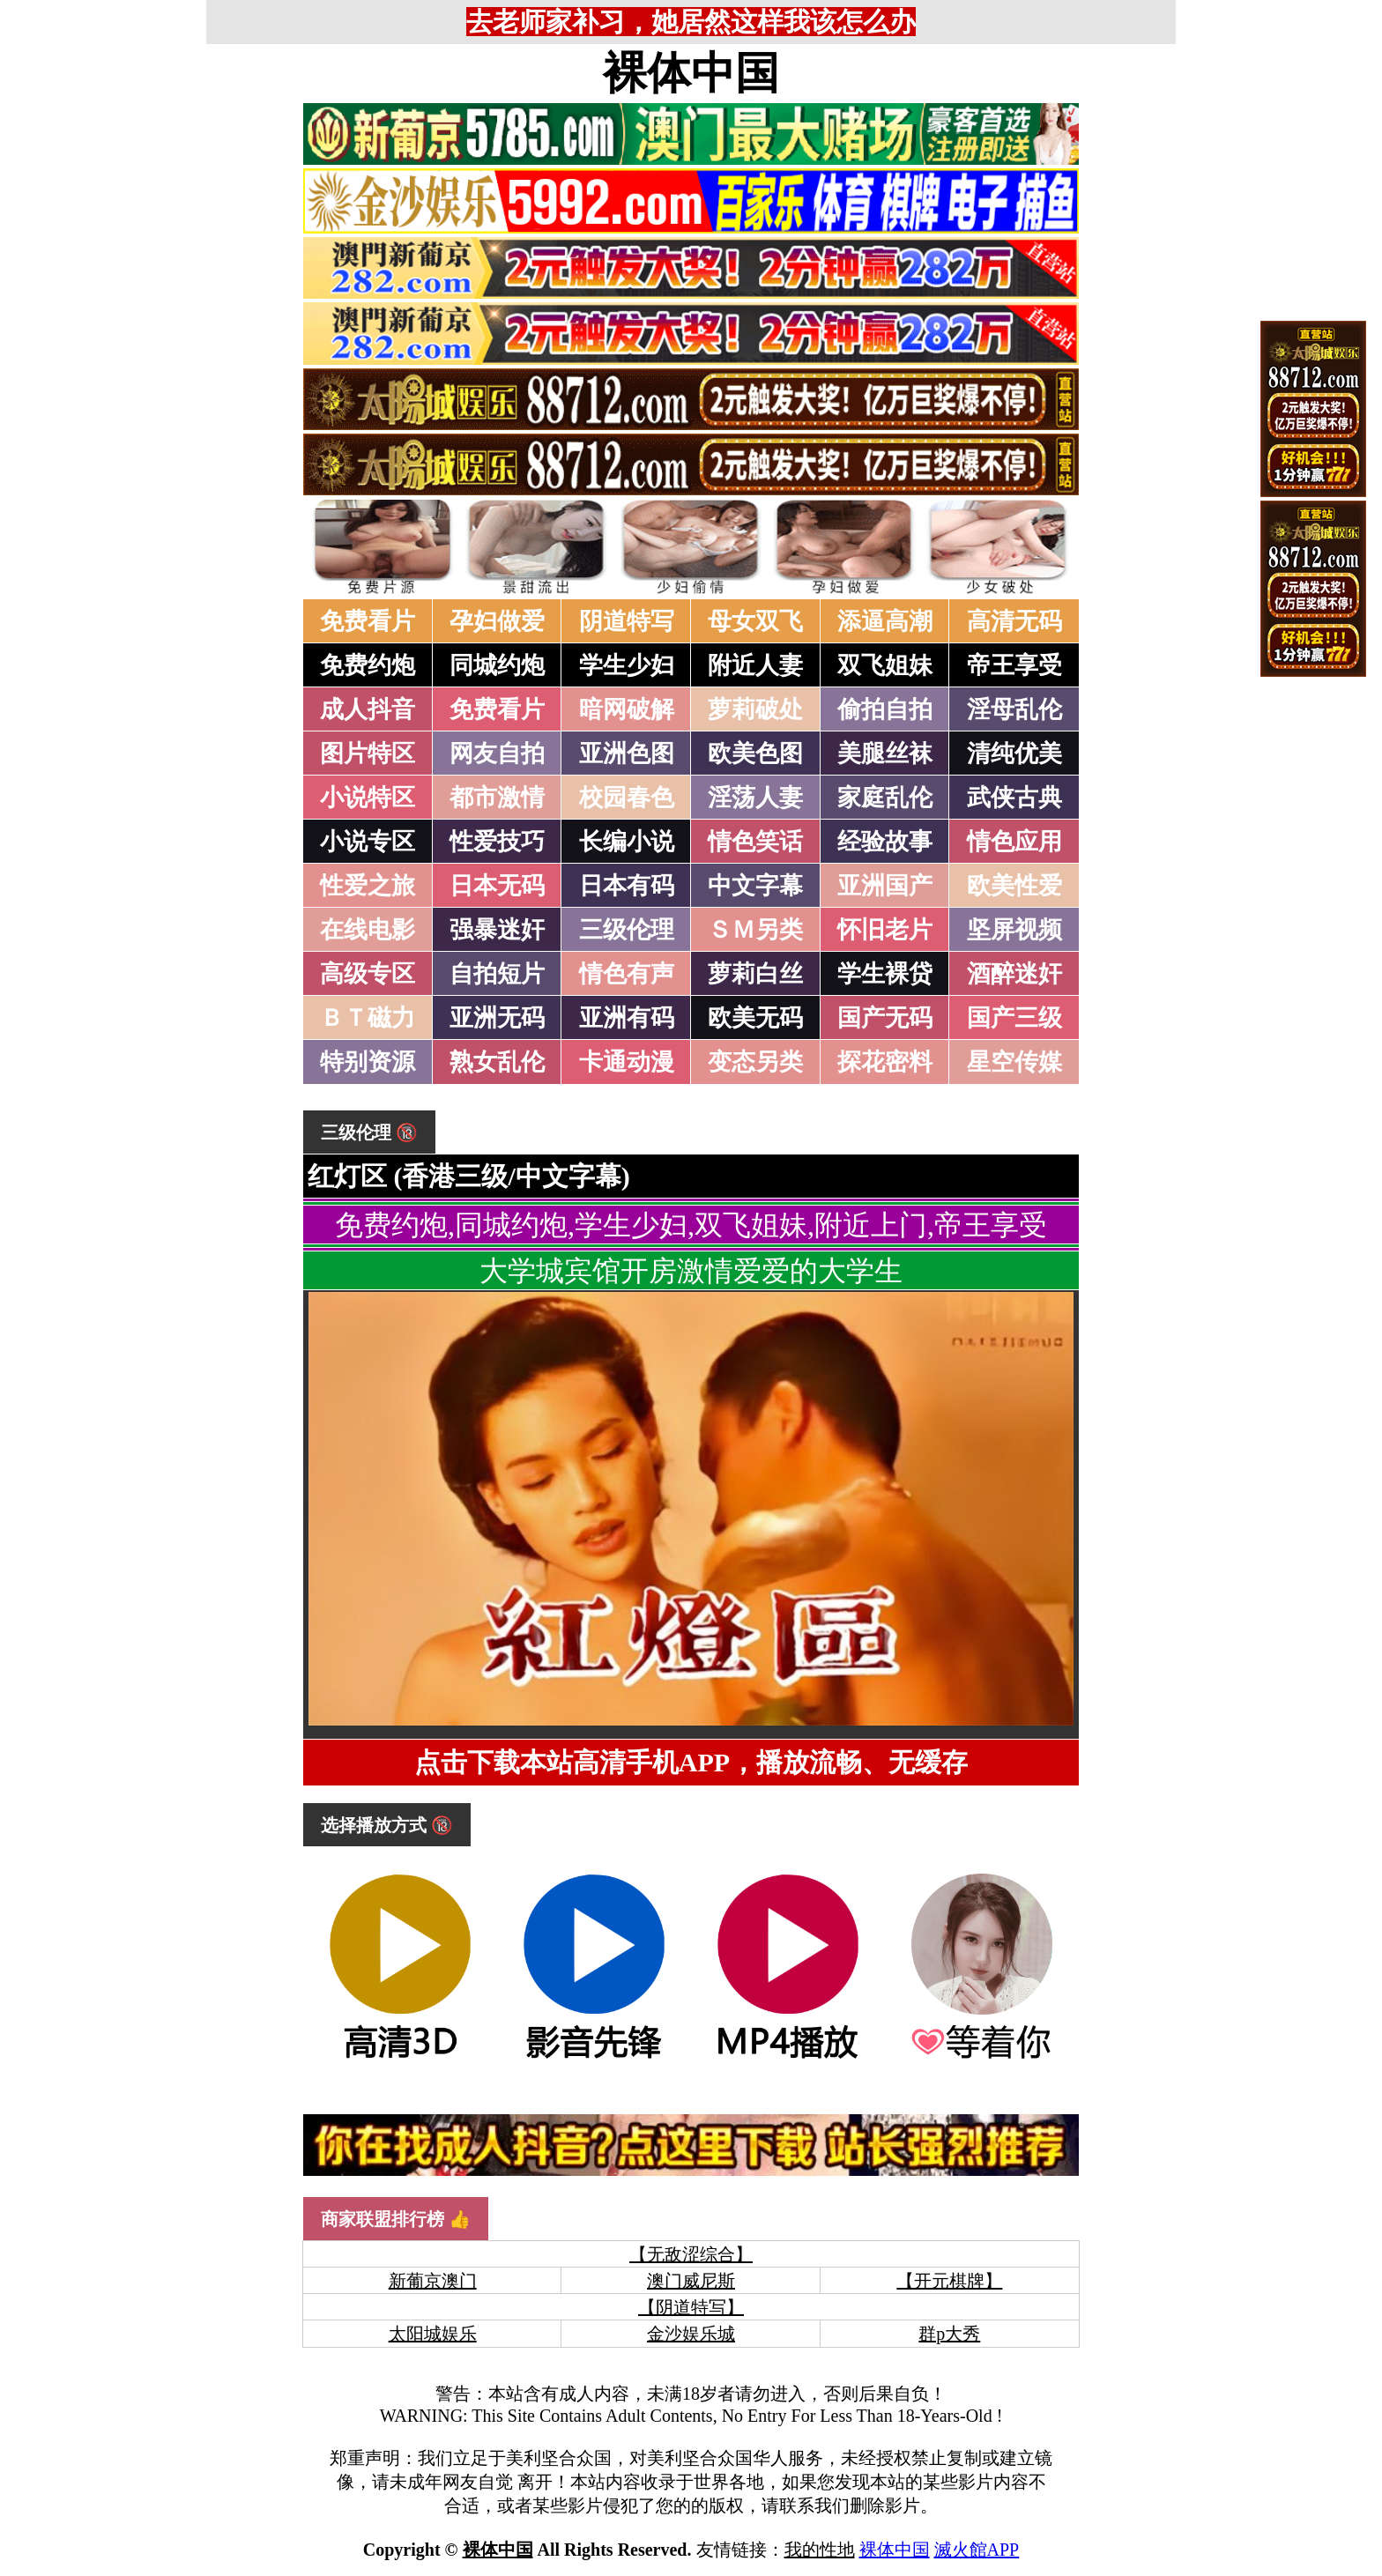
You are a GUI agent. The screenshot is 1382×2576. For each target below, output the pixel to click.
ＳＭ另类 (755, 930)
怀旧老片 (884, 930)
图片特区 (367, 753)
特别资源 (367, 1062)
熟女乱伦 (497, 1062)
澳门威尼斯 (691, 2280)
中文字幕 (755, 885)
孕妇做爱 (497, 621)
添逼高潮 (884, 621)
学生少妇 (626, 665)
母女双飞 (755, 621)
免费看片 (367, 621)
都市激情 (497, 797)
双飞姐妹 (884, 665)
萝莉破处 (755, 709)
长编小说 (626, 841)
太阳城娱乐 (433, 2333)
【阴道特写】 (691, 2307)
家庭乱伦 (884, 797)
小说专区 (367, 841)
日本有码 (626, 885)
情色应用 (1014, 841)
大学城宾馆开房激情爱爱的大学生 (691, 1271)
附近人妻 (755, 665)
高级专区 (367, 974)
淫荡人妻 (755, 797)
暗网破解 (626, 709)
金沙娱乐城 (691, 2333)
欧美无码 (755, 1018)
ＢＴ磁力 (367, 1018)
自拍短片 (497, 974)
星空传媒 (1014, 1062)
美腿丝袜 (884, 753)
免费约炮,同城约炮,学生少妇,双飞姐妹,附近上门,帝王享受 (691, 1225)
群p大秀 (949, 2333)
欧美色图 (755, 753)
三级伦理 (626, 930)
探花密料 (884, 1062)
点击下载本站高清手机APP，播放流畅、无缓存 (691, 1762)
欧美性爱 (1014, 885)
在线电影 (367, 930)
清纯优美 (1014, 753)
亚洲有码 (626, 1018)
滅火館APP (977, 2549)
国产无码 (884, 1018)
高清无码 (1014, 621)
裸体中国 (691, 73)
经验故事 (884, 841)
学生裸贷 (884, 974)
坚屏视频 (1014, 930)
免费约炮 (367, 665)
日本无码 (497, 885)
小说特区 (367, 797)
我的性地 (819, 2549)
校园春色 (626, 797)
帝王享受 (1014, 665)
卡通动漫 (626, 1062)
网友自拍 (497, 753)
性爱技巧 (497, 841)
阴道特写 (626, 621)
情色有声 (626, 974)
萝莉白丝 (755, 974)
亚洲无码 (497, 1018)
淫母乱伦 (1014, 709)
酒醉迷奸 (1014, 974)
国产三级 (1014, 1018)
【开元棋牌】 (949, 2280)
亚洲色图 (626, 753)
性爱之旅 (367, 885)
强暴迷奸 (497, 930)
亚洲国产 (884, 885)
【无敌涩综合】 (691, 2254)
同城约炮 (497, 665)
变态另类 (755, 1062)
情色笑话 (755, 841)
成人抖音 (367, 709)
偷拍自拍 (884, 709)
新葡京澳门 (433, 2280)
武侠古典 (1014, 797)
